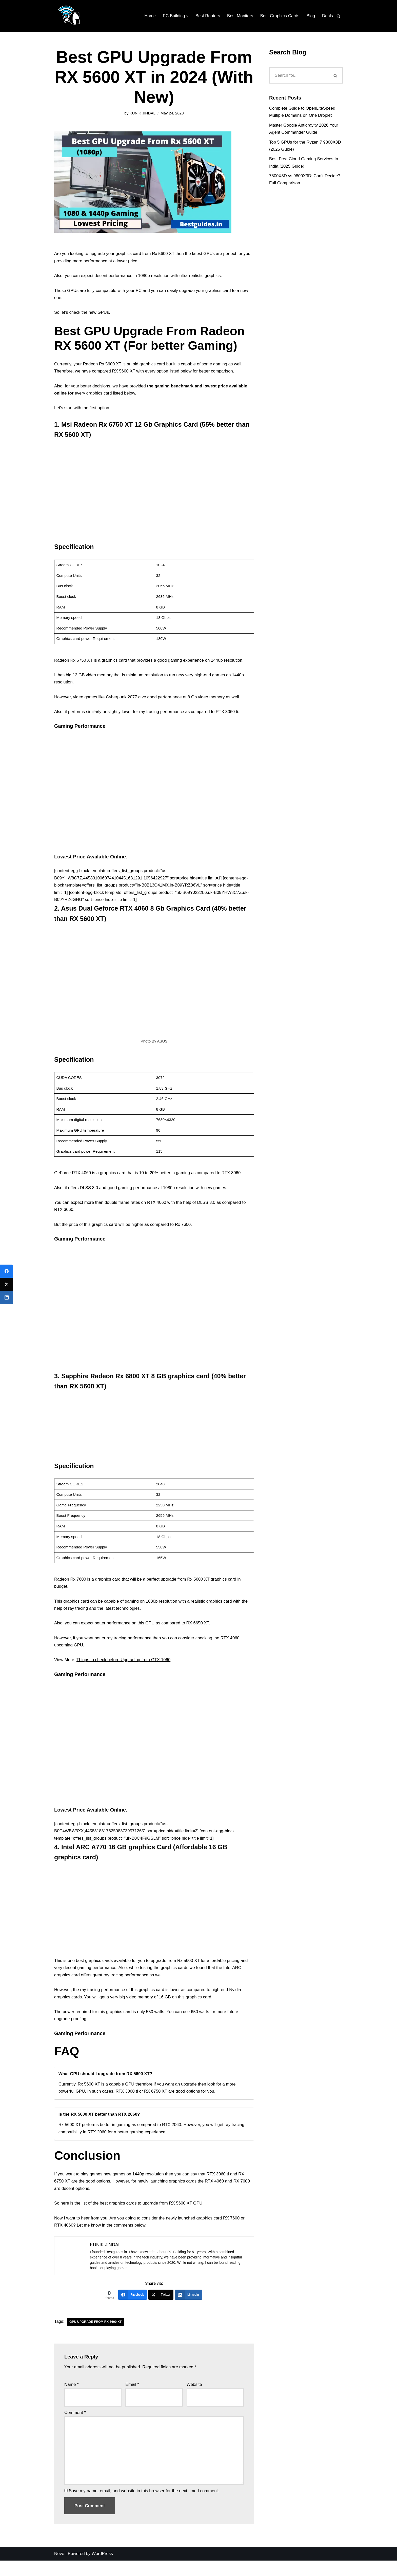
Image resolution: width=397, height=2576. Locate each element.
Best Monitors (239, 16)
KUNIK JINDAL (142, 113)
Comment (75, 2426)
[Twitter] (160, 2309)
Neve (59, 2569)
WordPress (102, 2569)
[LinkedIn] (188, 2309)
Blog (310, 16)
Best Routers (206, 16)
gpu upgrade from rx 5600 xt (96, 2335)
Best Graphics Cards (279, 16)
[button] (186, 16)
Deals (327, 16)
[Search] (338, 16)
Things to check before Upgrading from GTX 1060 (124, 1669)
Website (194, 2398)
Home (148, 16)
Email (132, 2398)
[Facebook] (132, 2309)
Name (71, 2398)
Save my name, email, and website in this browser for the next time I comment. (144, 2506)
